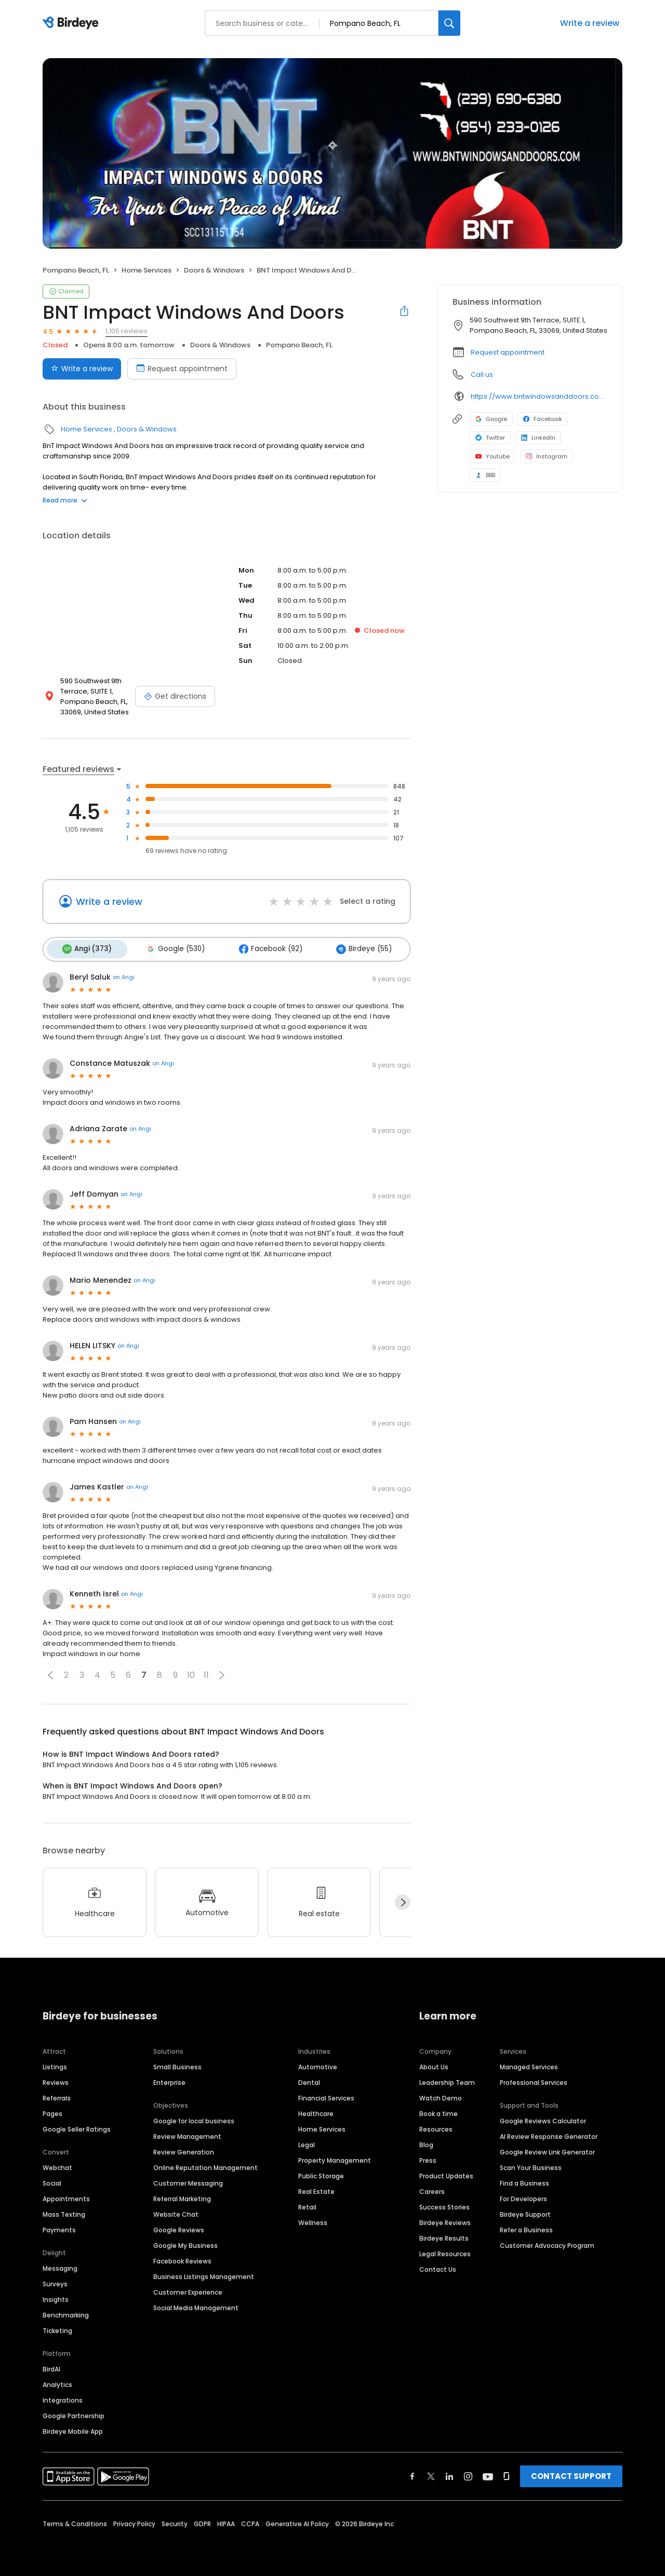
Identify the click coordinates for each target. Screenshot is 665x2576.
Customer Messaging (188, 2180)
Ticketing (57, 2328)
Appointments (66, 2196)
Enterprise (169, 2080)
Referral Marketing (182, 2196)
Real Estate (316, 2189)
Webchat (57, 2165)
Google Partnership (73, 2413)
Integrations (63, 2397)
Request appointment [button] (507, 352)
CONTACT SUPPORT (571, 2473)
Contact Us (437, 2266)
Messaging (60, 2265)
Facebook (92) (262, 948)
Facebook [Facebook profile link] (542, 419)
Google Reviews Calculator (543, 2118)
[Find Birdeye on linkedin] (449, 2474)
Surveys (55, 2281)
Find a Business (524, 2180)
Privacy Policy (134, 2521)
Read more (65, 500)
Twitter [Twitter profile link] (490, 437)
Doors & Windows (214, 270)
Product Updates (446, 2173)
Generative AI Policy (297, 2521)
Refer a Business (526, 2227)
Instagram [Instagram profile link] (546, 456)
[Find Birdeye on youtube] (488, 2474)
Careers (432, 2189)
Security (175, 2521)
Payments (59, 2227)
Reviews (56, 2080)
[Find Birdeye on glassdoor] (506, 2474)
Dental (309, 2080)
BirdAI (51, 2366)
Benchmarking (66, 2312)
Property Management (334, 2157)
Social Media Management (195, 2305)
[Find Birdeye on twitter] (431, 2474)
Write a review (589, 23)
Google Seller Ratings (77, 2126)
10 (191, 1673)
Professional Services (533, 2080)
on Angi (124, 975)
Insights (56, 2297)
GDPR (202, 2521)
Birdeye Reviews (445, 2220)
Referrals (57, 2095)
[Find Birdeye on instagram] (468, 2474)
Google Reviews (178, 2227)
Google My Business (185, 2243)
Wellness (312, 2220)
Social (52, 2180)
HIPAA (226, 2521)
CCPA (250, 2521)
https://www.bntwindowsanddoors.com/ (539, 396)
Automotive (317, 2064)
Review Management (187, 2134)
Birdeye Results (444, 2235)
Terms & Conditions (75, 2521)
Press (427, 2157)
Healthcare (316, 2111)
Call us (482, 374)
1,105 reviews (126, 331)
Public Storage (321, 2173)
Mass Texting (64, 2211)
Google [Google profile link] (491, 419)
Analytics (57, 2382)
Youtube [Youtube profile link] (492, 456)
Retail (307, 2204)
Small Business (177, 2064)
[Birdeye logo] (72, 23)
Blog (426, 2142)
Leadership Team (447, 2080)
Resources (436, 2126)
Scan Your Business (531, 2165)
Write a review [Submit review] (82, 368)
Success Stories (444, 2204)
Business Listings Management (203, 2274)
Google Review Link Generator (547, 2149)
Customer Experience (187, 2289)
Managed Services (529, 2064)
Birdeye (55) (351, 948)
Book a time (438, 2111)
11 (206, 1673)
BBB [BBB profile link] (485, 475)
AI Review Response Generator (548, 2134)
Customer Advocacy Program (547, 2243)
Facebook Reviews (182, 2258)
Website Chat (175, 2211)
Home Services (146, 270)
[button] (50, 1672)
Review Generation (183, 2149)
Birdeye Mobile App (73, 2428)
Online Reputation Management (205, 2165)
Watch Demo (440, 2095)
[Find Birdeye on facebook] (412, 2474)
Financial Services (326, 2095)
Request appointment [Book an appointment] (182, 368)
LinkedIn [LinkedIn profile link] (538, 437)
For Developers (523, 2196)
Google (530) (170, 948)
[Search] (449, 23)
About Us (433, 2064)
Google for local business (193, 2118)
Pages (52, 2111)
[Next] (402, 1900)
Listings (55, 2064)
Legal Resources (445, 2251)
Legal (306, 2142)
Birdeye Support (525, 2211)
